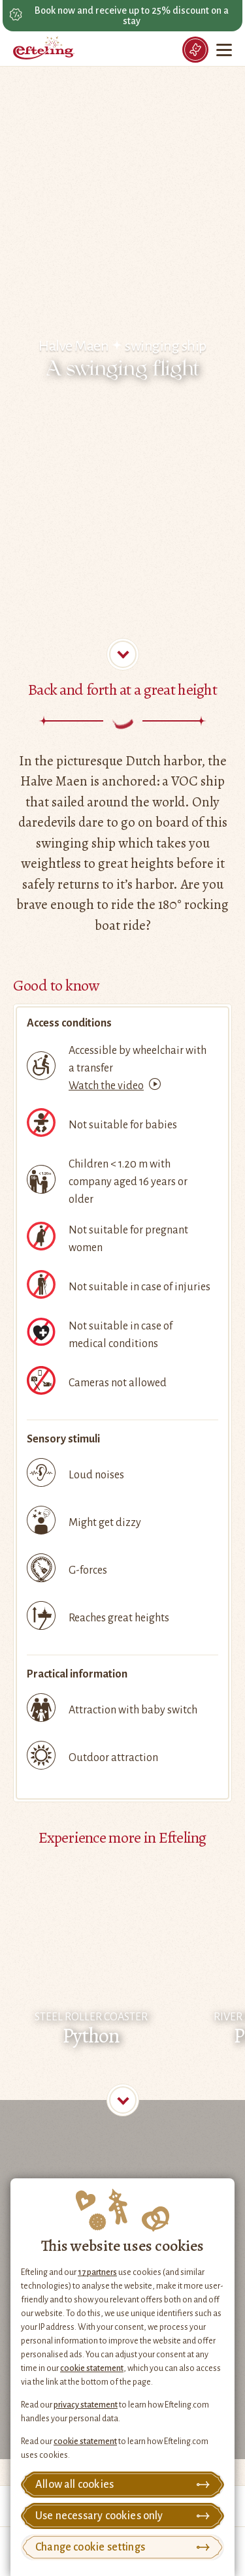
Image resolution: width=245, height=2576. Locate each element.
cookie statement (91, 2368)
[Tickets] (195, 50)
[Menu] (225, 49)
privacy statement (86, 2404)
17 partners (97, 2272)
